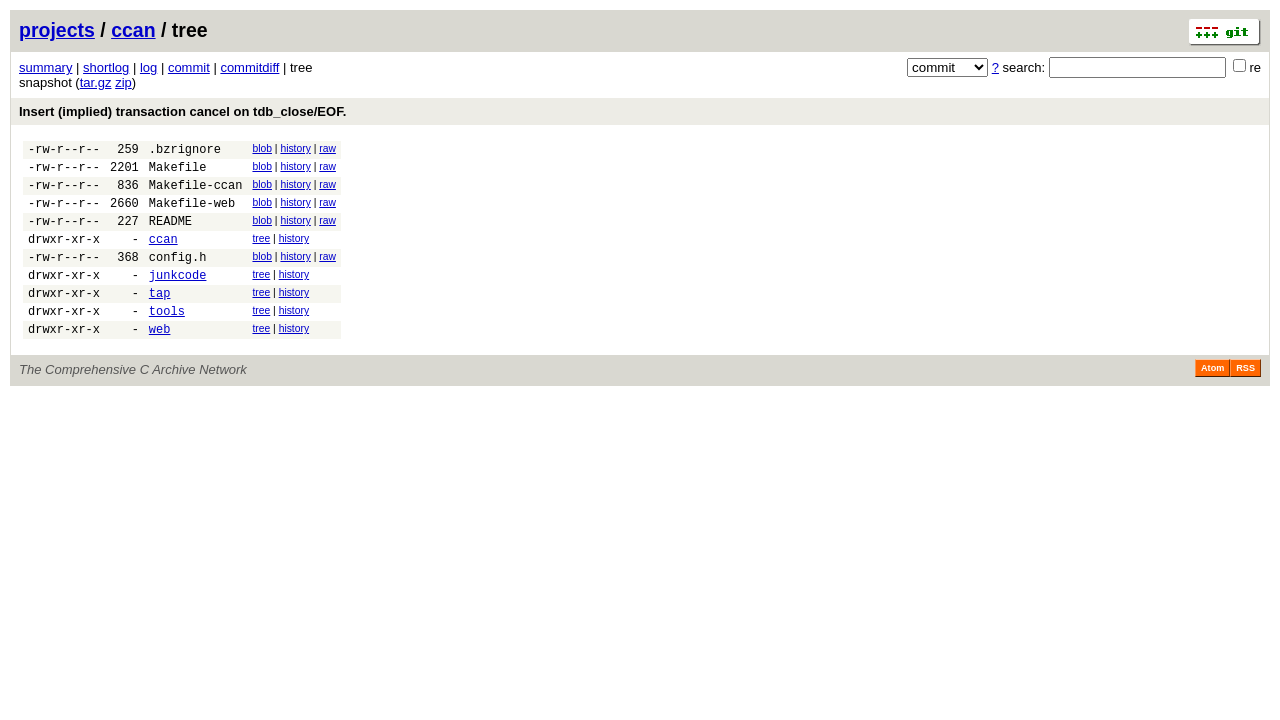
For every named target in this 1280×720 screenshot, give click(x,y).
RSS (1245, 401)
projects (57, 30)
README (170, 235)
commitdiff (249, 67)
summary (45, 67)
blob (262, 148)
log (148, 67)
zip (123, 82)
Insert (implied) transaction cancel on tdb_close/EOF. (182, 111)
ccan (133, 30)
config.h (178, 277)
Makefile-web (192, 214)
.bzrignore (185, 151)
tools (167, 340)
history (295, 148)
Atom (1212, 401)
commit (189, 67)
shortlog (106, 67)
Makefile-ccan (196, 193)
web (160, 361)
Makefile (178, 172)
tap (160, 319)
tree (261, 253)
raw (327, 148)
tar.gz (96, 82)
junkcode (178, 298)
